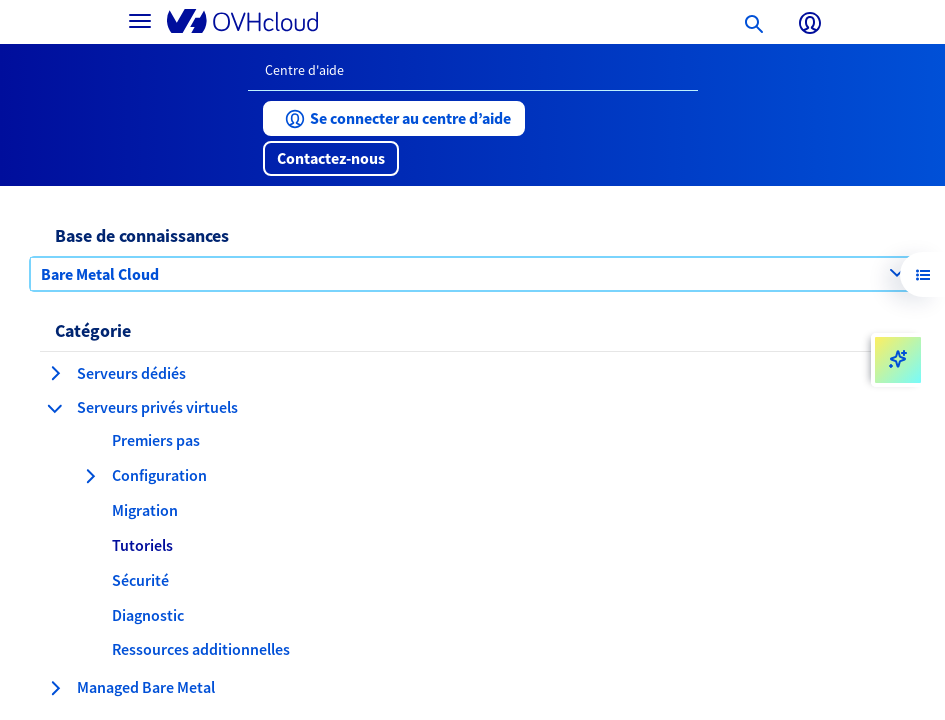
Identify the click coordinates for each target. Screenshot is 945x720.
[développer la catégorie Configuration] (90, 476)
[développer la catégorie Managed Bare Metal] (55, 688)
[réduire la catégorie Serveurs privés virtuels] (55, 408)
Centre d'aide (304, 70)
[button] (394, 118)
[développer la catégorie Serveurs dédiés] (55, 373)
